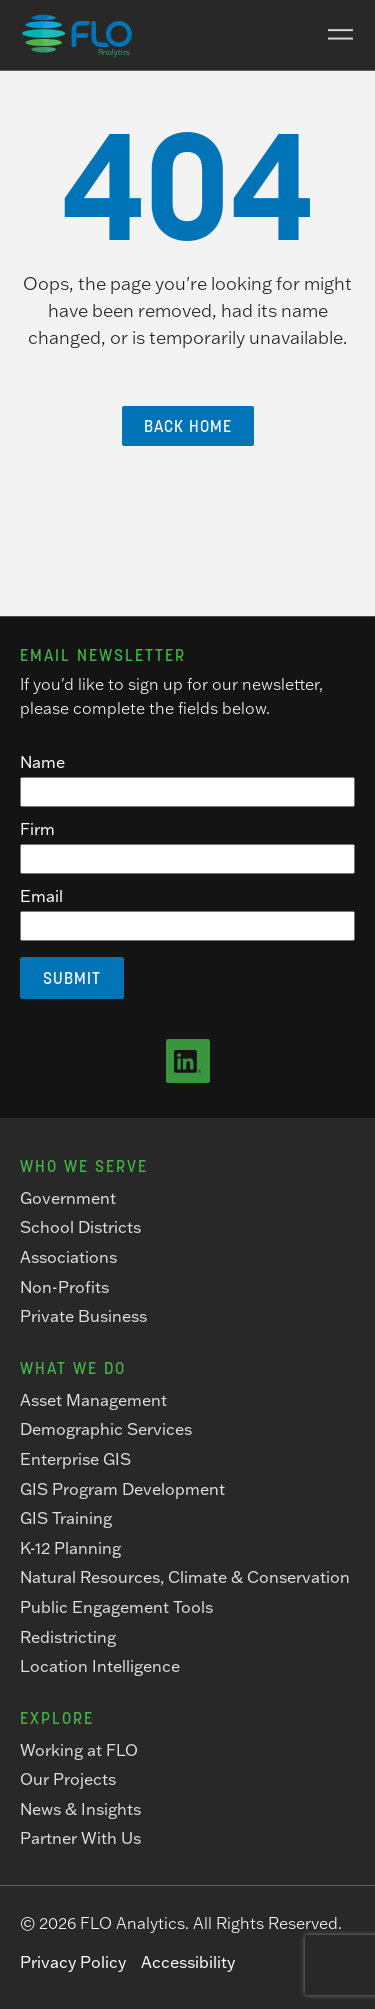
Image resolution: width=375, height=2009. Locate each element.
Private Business (83, 1316)
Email (41, 896)
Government (68, 1198)
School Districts (80, 1227)
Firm (37, 829)
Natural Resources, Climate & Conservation (185, 1577)
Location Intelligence (100, 1666)
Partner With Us (80, 1838)
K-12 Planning (70, 1548)
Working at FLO (79, 1750)
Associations (68, 1257)
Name (42, 762)
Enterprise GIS (75, 1459)
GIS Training (66, 1518)
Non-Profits (64, 1287)
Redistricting (68, 1637)
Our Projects (68, 1779)
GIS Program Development (122, 1489)
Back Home (188, 426)
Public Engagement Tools (116, 1607)
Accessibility (188, 1962)
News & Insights (80, 1809)
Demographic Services (106, 1429)
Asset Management (93, 1400)
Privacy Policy (73, 1962)
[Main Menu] (333, 35)
